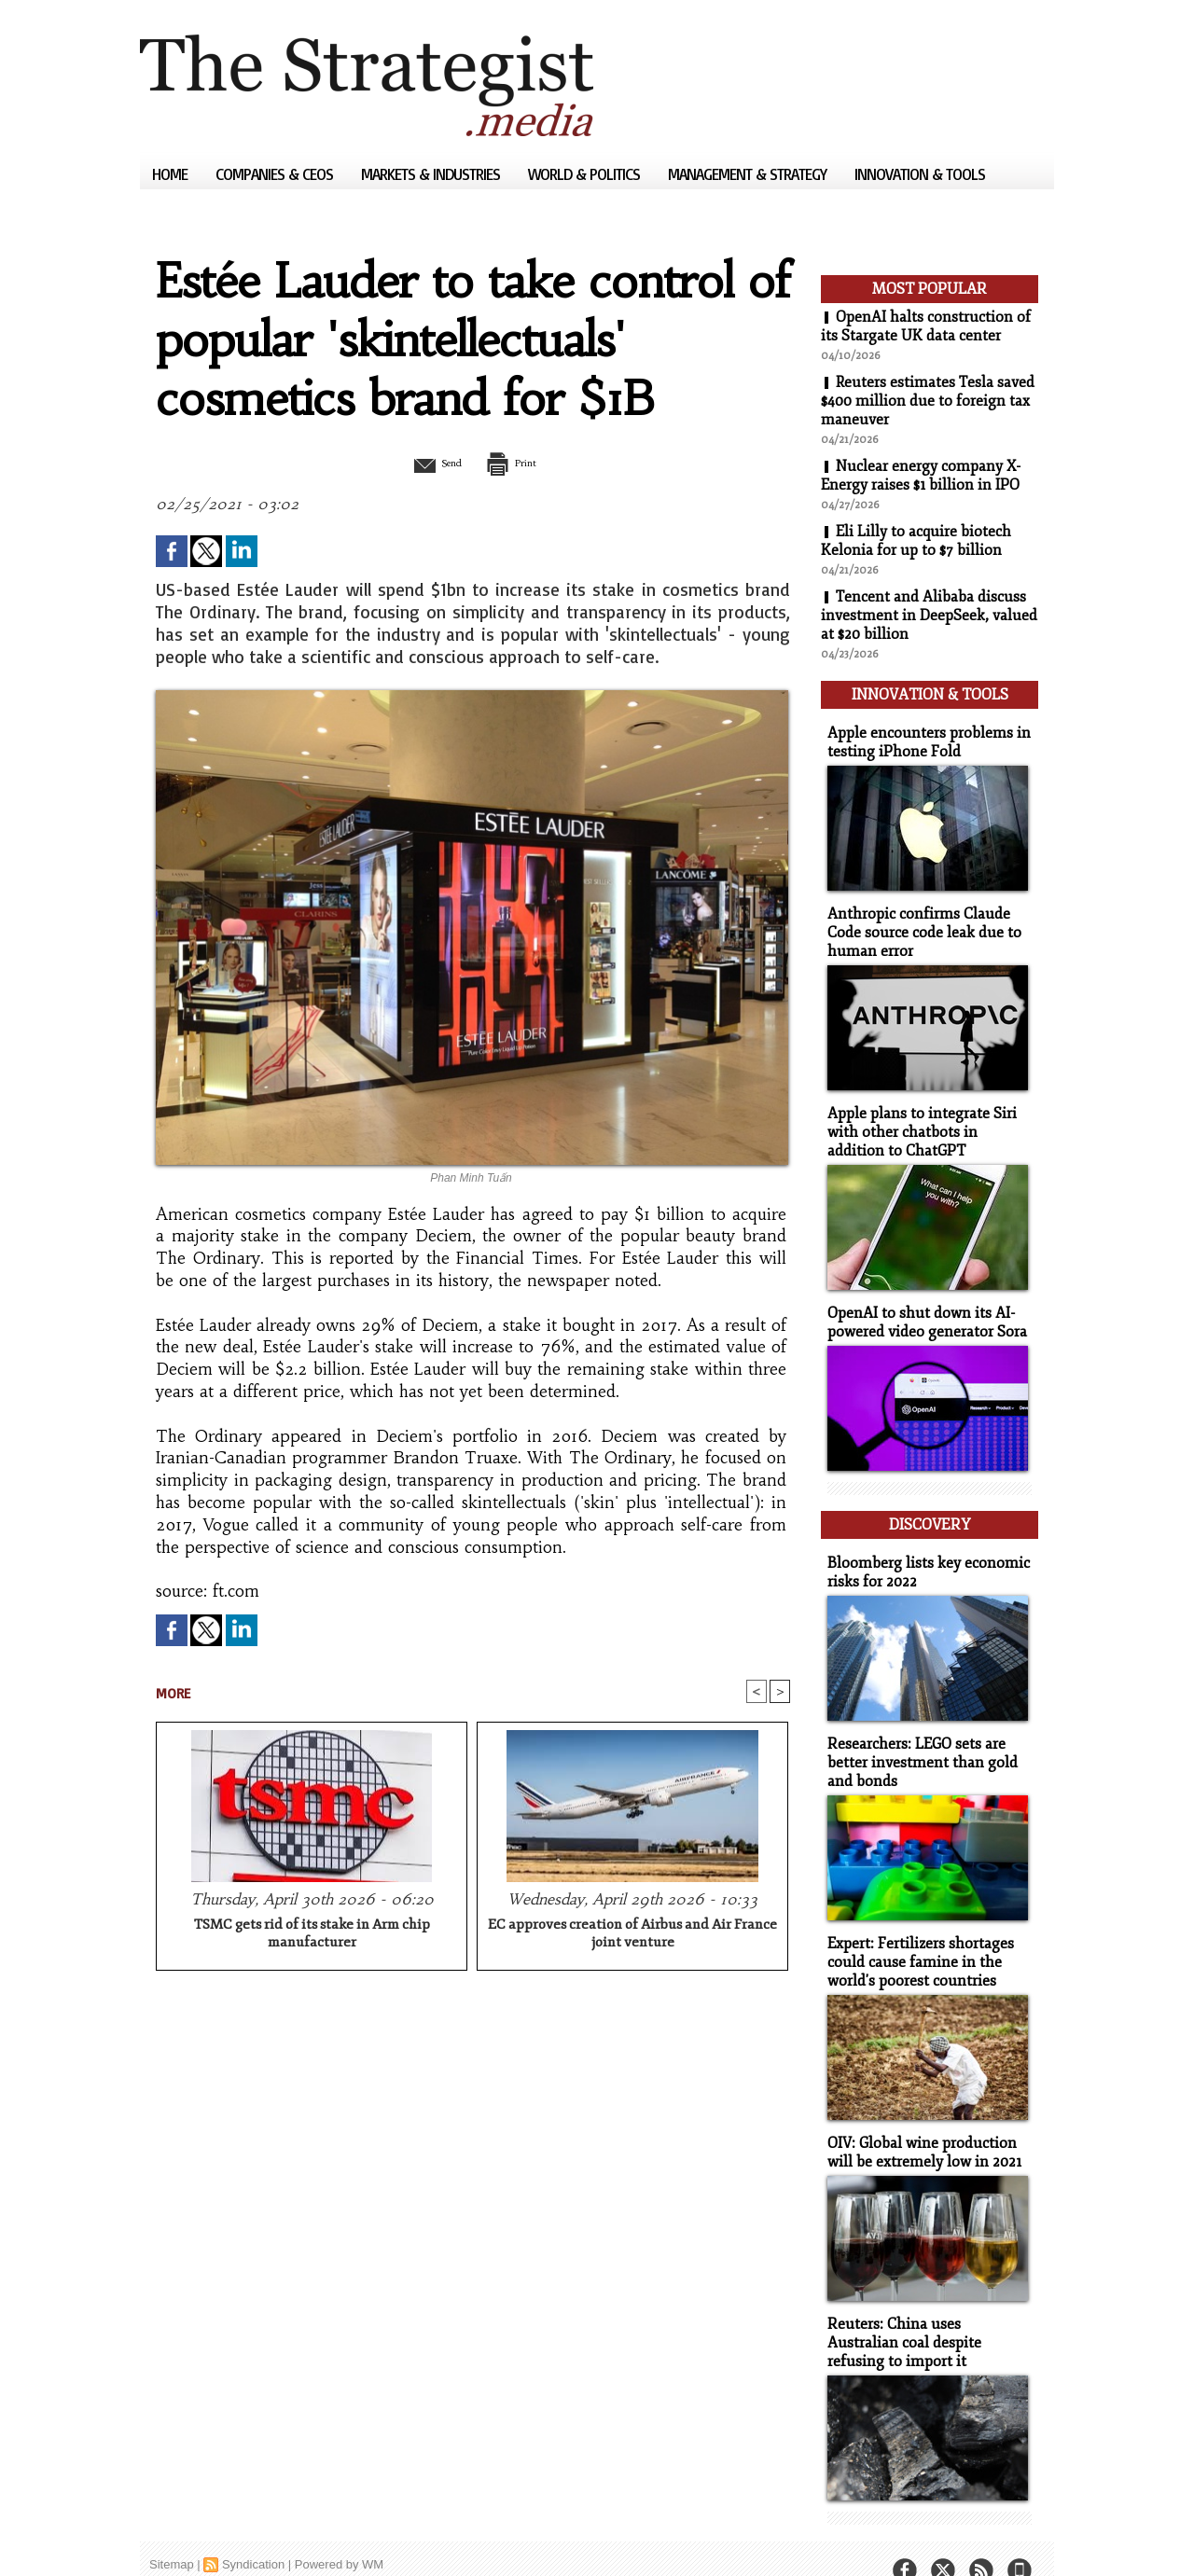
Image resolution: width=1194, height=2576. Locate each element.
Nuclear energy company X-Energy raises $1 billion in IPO (921, 475)
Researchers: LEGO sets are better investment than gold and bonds (916, 1740)
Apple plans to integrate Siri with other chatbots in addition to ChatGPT (926, 1121)
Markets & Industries (432, 174)
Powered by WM (339, 2534)
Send (427, 462)
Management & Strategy (749, 174)
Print (520, 462)
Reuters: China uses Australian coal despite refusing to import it (924, 2313)
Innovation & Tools (919, 174)
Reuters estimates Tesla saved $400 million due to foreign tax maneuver (929, 401)
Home (171, 174)
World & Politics (586, 174)
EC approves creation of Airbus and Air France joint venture (632, 1935)
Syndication (253, 2534)
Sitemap (171, 2534)
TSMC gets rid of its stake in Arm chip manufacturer (312, 1935)
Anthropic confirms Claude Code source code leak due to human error (918, 924)
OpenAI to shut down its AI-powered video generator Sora (922, 1309)
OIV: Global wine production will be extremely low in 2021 (919, 2125)
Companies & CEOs (276, 174)
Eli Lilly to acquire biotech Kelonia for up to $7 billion (916, 541)
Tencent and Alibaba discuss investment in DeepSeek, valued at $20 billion (929, 616)
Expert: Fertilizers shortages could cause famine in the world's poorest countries (916, 1937)
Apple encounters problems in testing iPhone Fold (922, 737)
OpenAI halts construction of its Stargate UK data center (926, 326)
